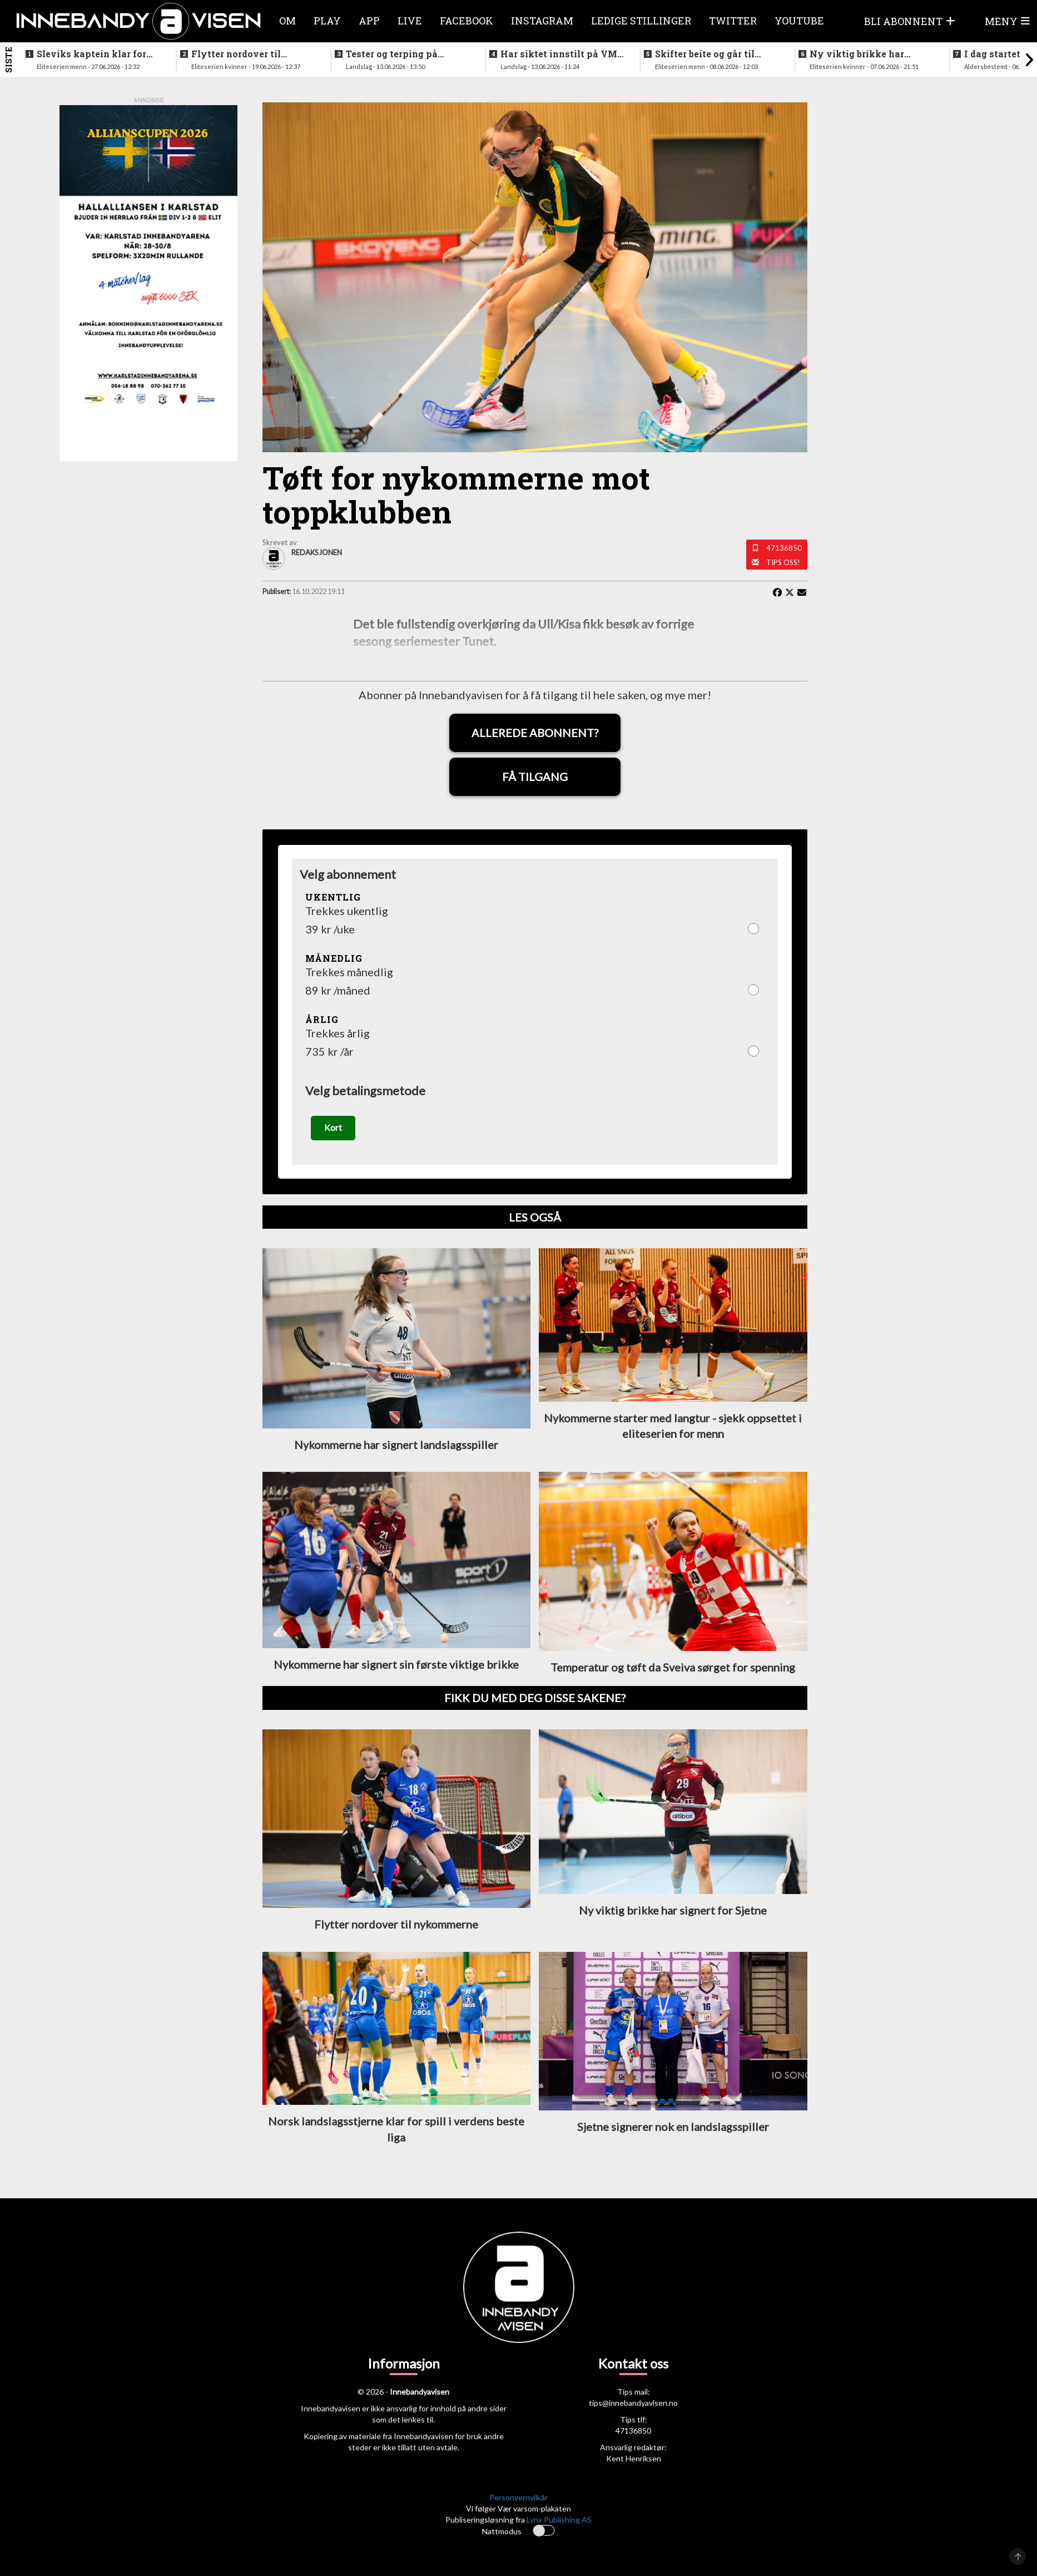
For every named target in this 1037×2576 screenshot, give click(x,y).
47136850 (784, 547)
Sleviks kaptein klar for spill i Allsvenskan (91, 54)
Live (410, 20)
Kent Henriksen (633, 2459)
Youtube (799, 20)
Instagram (542, 20)
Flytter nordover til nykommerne (236, 54)
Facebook (466, 20)
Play (327, 20)
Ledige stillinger (641, 20)
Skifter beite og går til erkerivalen (705, 54)
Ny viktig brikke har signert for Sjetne (857, 54)
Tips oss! (783, 562)
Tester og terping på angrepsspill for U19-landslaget (394, 54)
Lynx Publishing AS (559, 2519)
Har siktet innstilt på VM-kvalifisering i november (560, 54)
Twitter (733, 20)
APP (369, 20)
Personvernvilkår (518, 2497)
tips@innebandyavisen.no (633, 2403)
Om (287, 20)
